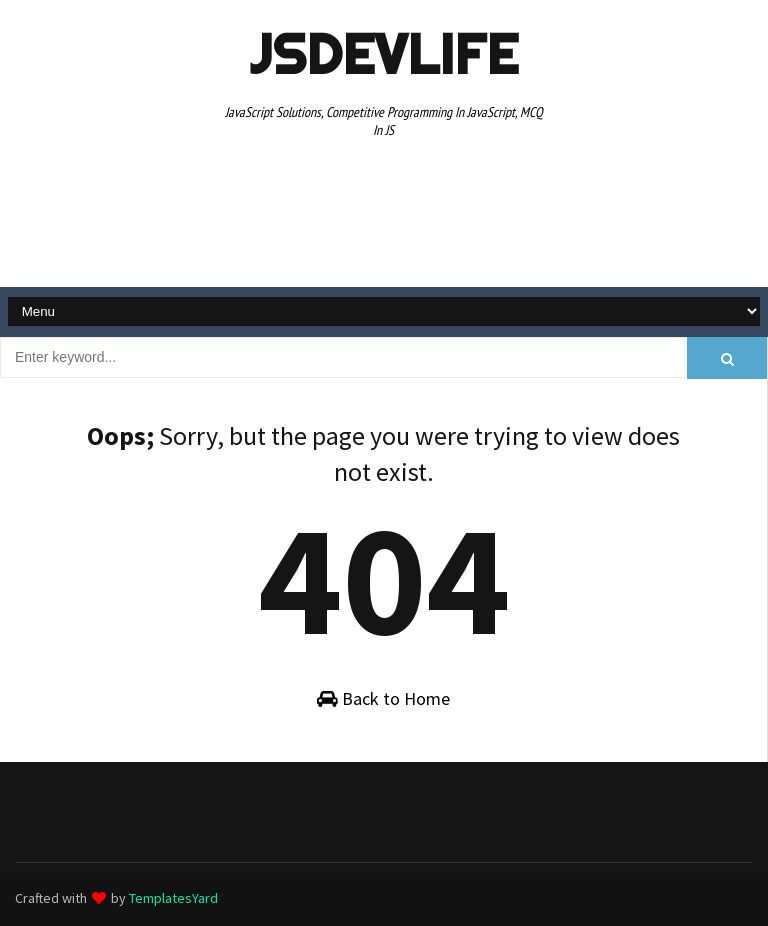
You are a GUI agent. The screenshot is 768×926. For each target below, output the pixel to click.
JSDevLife (384, 54)
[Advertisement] (384, 216)
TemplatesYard (173, 898)
